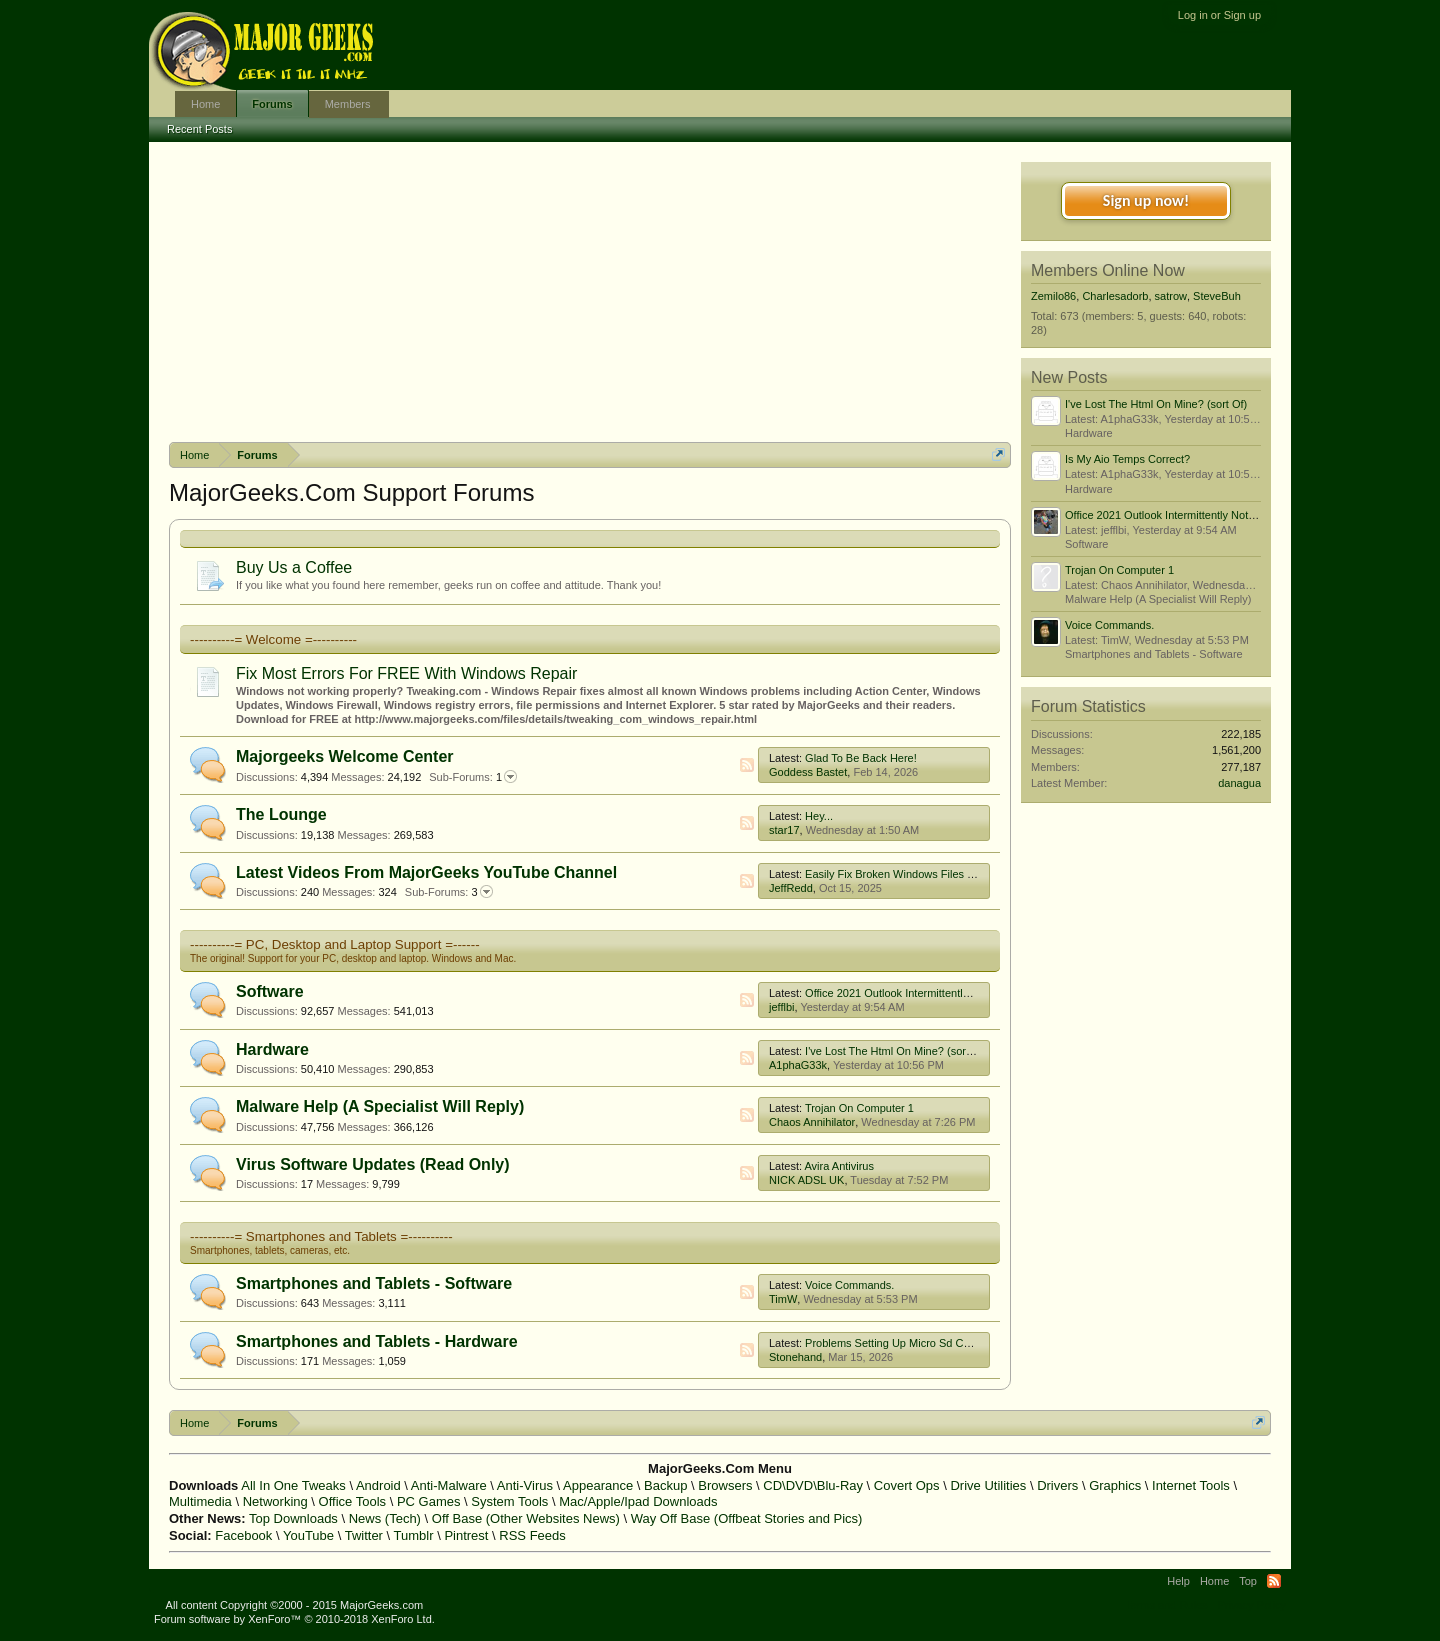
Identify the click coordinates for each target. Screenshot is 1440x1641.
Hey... (819, 816)
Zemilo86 (1053, 296)
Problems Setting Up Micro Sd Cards (895, 1343)
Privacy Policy (1252, 1605)
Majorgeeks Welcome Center (345, 756)
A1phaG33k (798, 1065)
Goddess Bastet (808, 772)
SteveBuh (1217, 296)
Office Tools (352, 1501)
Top (1248, 1581)
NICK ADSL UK (806, 1180)
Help (1178, 1581)
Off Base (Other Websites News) (526, 1518)
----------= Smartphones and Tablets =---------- (321, 1236)
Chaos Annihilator (812, 1122)
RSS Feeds (532, 1535)
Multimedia (200, 1501)
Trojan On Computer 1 (859, 1108)
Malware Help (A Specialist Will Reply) (380, 1106)
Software (270, 991)
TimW (783, 1299)
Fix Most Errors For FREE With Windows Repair (406, 673)
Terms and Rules (1166, 1605)
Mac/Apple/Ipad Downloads (638, 1501)
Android (378, 1485)
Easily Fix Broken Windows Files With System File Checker (949, 874)
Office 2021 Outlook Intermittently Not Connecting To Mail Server (962, 993)
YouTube (308, 1535)
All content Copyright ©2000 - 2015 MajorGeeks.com (295, 1605)
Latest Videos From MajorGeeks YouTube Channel (426, 872)
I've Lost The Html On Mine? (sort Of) (896, 1051)
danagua (1239, 783)
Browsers (725, 1485)
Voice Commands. (849, 1285)
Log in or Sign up (1219, 15)
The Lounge (281, 814)
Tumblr (414, 1535)
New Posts (1069, 377)
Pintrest (466, 1535)
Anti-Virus (525, 1485)
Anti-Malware (449, 1485)
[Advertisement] (590, 292)
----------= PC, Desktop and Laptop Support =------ (335, 944)
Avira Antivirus (839, 1166)
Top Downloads (293, 1518)
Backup (665, 1485)
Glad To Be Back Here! (861, 758)
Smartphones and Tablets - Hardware (377, 1341)
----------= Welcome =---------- (273, 639)
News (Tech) (385, 1518)
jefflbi (781, 1007)
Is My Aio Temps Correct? (1127, 459)
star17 (784, 830)
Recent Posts (199, 129)
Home (205, 104)
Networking (275, 1501)
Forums (272, 104)
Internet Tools (1191, 1485)
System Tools (509, 1501)
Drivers (1057, 1485)
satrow (1171, 296)
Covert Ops (907, 1485)
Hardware (272, 1049)
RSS (747, 765)
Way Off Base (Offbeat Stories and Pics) (747, 1518)
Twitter (364, 1535)
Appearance (598, 1485)
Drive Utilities (988, 1485)
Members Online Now (1108, 270)
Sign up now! (1146, 200)
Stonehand (795, 1357)
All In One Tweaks (293, 1485)
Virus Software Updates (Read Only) (373, 1164)
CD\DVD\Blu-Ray (813, 1485)
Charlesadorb (1115, 296)
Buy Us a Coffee (294, 567)
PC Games (429, 1501)
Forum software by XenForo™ (294, 1619)
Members (348, 104)
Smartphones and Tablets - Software (374, 1283)
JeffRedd (791, 888)
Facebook (243, 1535)
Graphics (1115, 1485)
